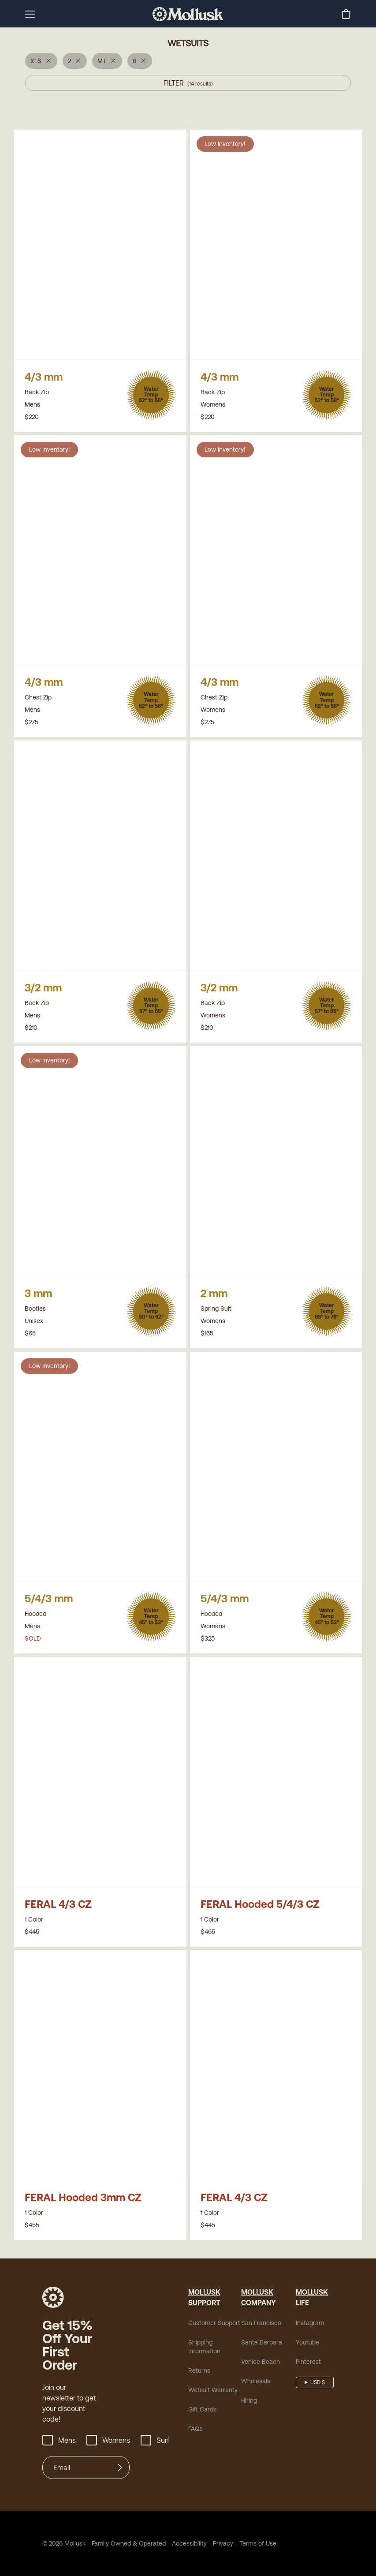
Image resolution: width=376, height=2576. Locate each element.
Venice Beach (260, 2361)
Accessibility (186, 2543)
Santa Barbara (261, 2342)
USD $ (317, 2382)
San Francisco (261, 2322)
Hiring (249, 2400)
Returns (199, 2370)
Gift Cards (202, 2409)
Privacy (223, 2543)
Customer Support (214, 2322)
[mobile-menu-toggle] (30, 14)
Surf (155, 2440)
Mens (59, 2440)
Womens (108, 2440)
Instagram (310, 2322)
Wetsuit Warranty (213, 2389)
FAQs (195, 2428)
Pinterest (308, 2361)
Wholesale (256, 2381)
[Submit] (120, 2467)
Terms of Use (257, 2543)
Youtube (307, 2342)
